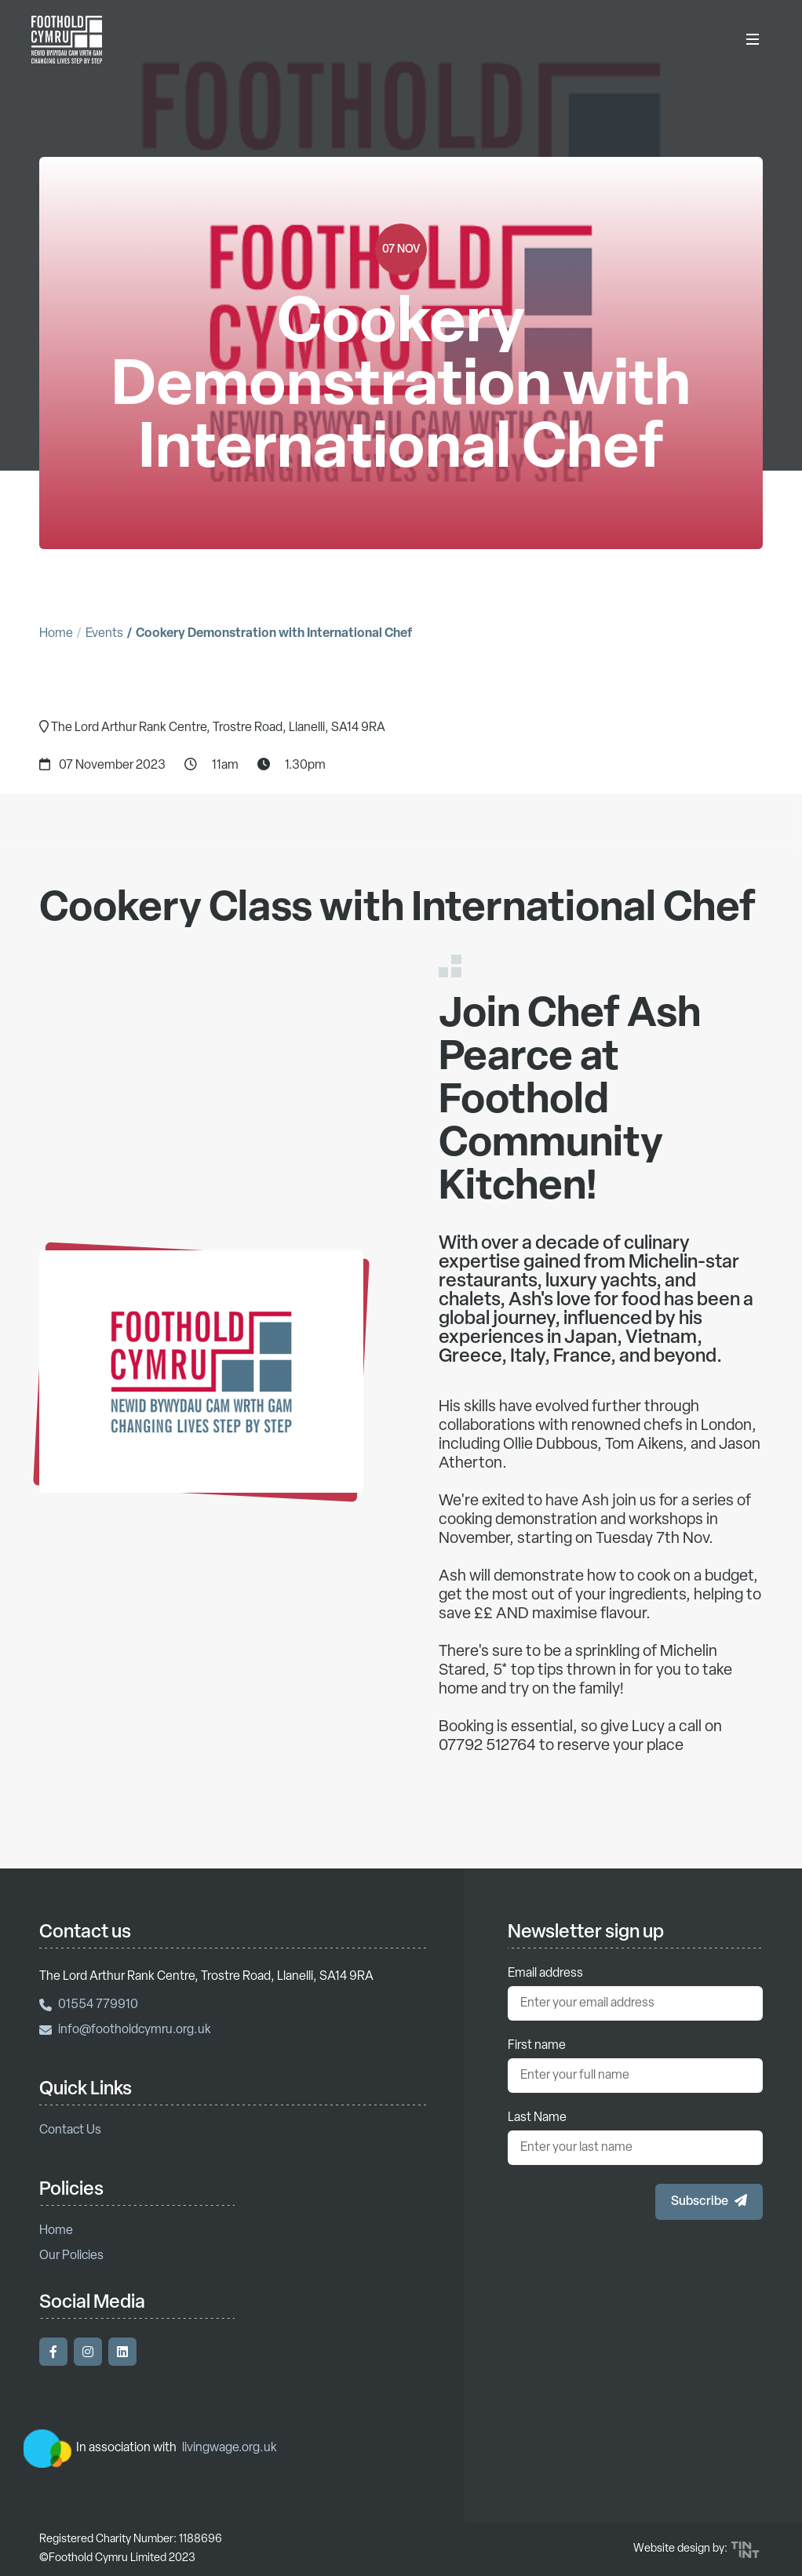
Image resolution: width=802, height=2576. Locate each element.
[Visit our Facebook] (53, 2352)
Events (104, 634)
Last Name (537, 2118)
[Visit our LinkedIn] (122, 2352)
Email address (545, 1973)
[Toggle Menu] (753, 39)
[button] (709, 2202)
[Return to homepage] (66, 39)
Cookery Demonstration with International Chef (274, 634)
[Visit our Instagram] (88, 2352)
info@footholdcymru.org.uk (125, 2030)
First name (537, 2045)
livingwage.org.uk (229, 2448)
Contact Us (70, 2130)
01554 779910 (88, 2005)
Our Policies (71, 2256)
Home (56, 634)
